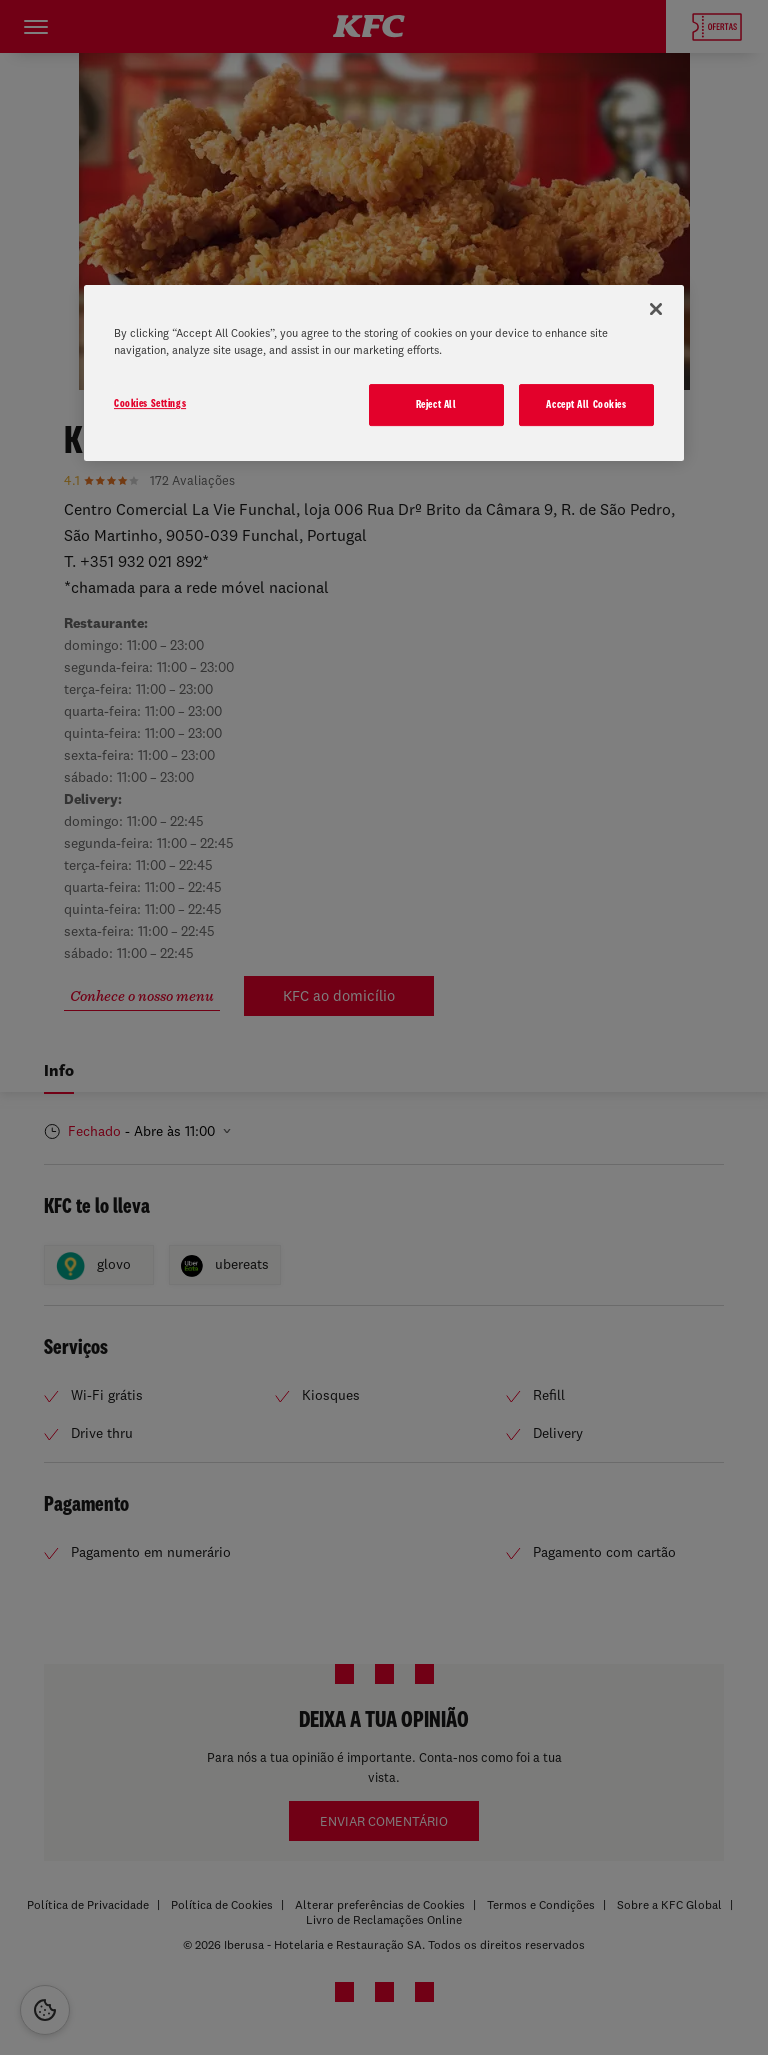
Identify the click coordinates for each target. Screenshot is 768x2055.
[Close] (656, 309)
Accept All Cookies (586, 404)
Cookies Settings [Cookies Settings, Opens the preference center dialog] (150, 403)
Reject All (436, 404)
